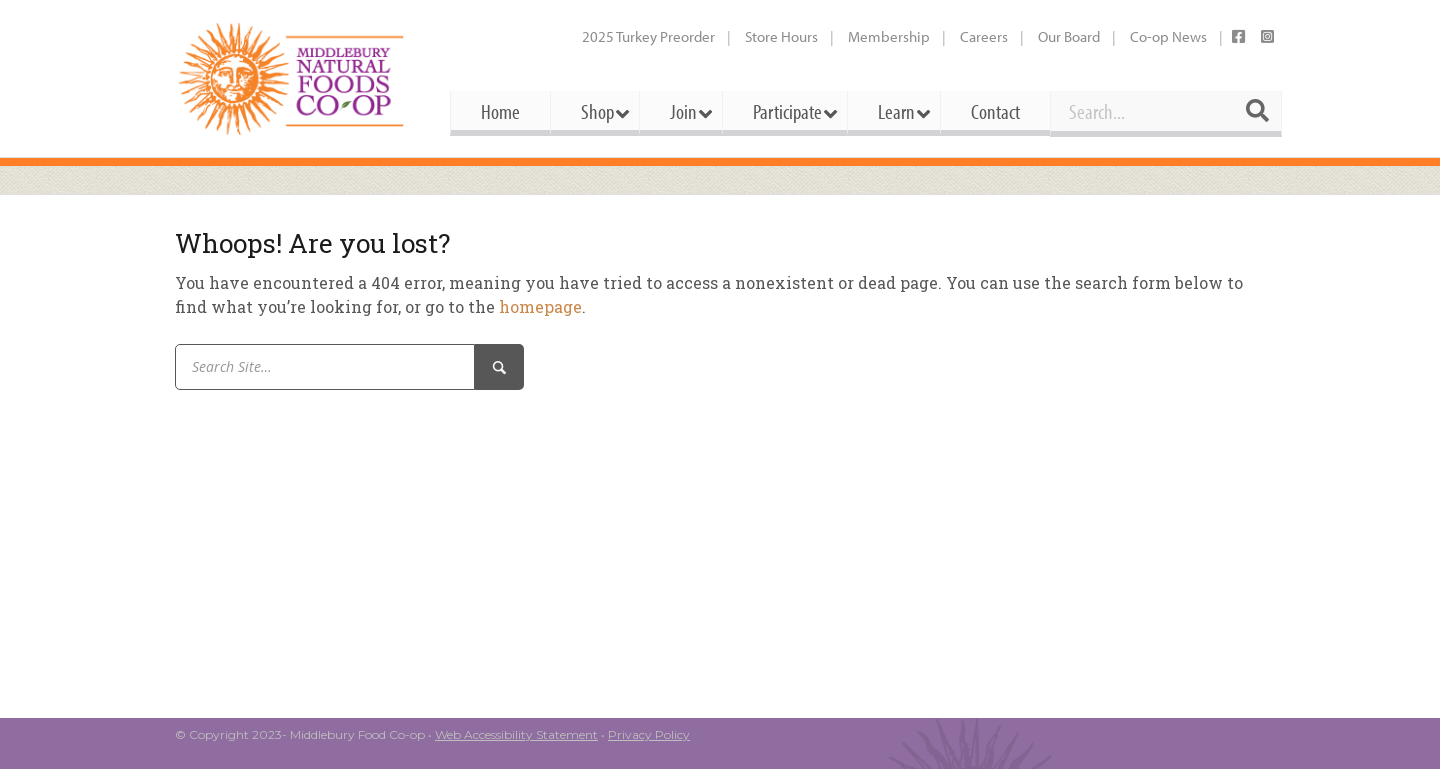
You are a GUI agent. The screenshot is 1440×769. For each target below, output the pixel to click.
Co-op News (1168, 36)
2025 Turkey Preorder (648, 36)
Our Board (1069, 36)
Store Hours (781, 36)
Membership (889, 36)
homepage (540, 306)
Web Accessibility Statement (516, 734)
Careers (984, 36)
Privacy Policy (649, 734)
